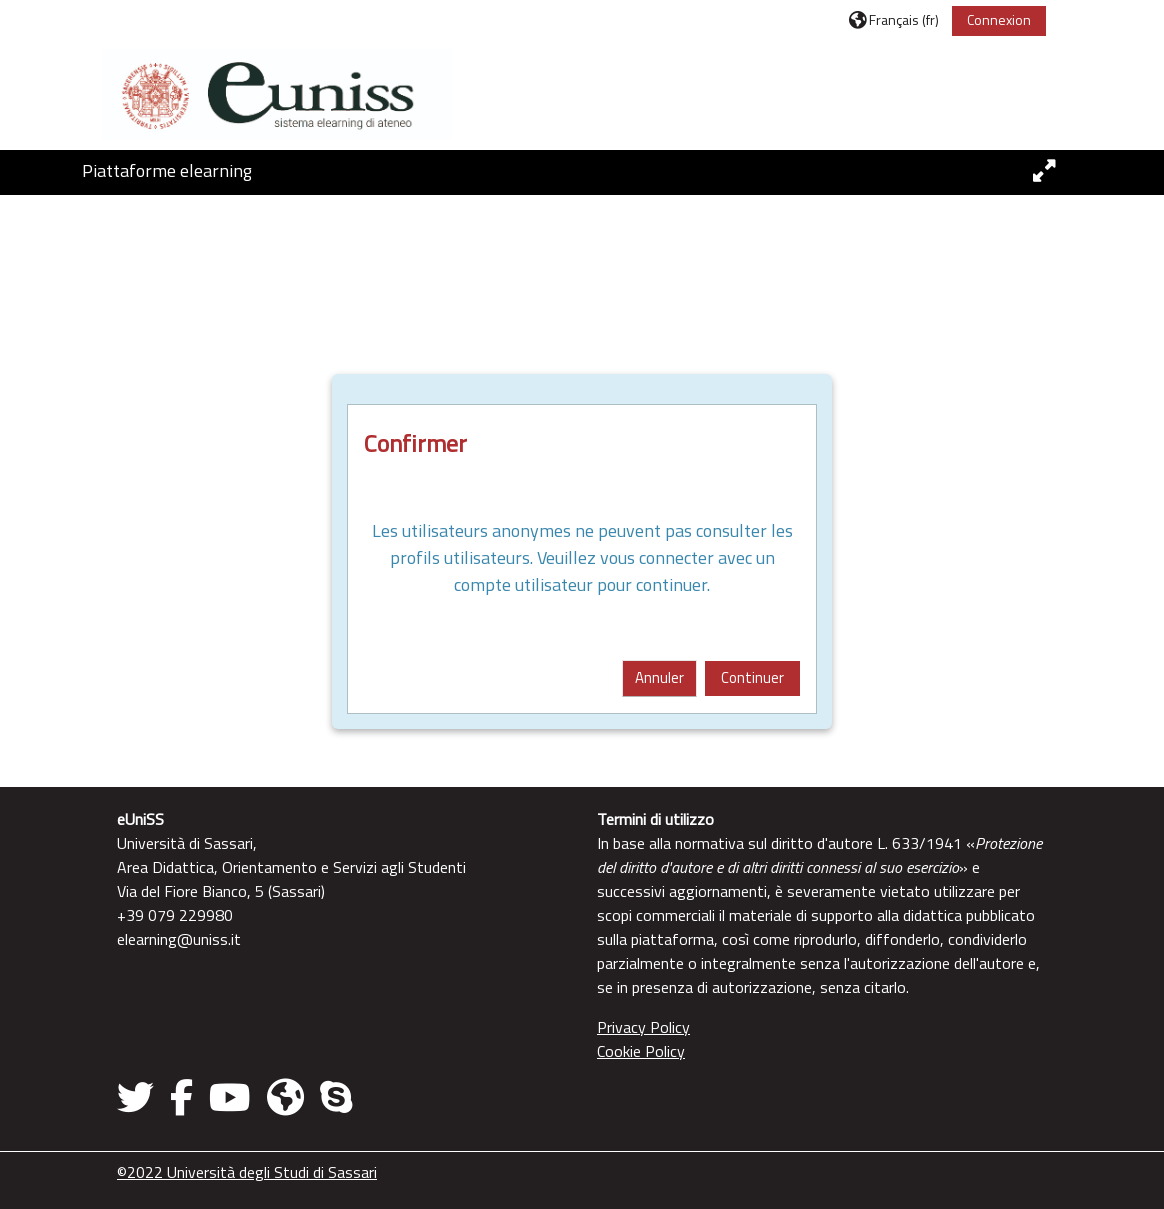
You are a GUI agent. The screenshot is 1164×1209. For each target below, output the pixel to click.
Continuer (752, 677)
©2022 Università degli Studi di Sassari (247, 1172)
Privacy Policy (643, 1027)
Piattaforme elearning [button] (167, 170)
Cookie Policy (641, 1051)
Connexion (999, 19)
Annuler (659, 677)
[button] (894, 19)
